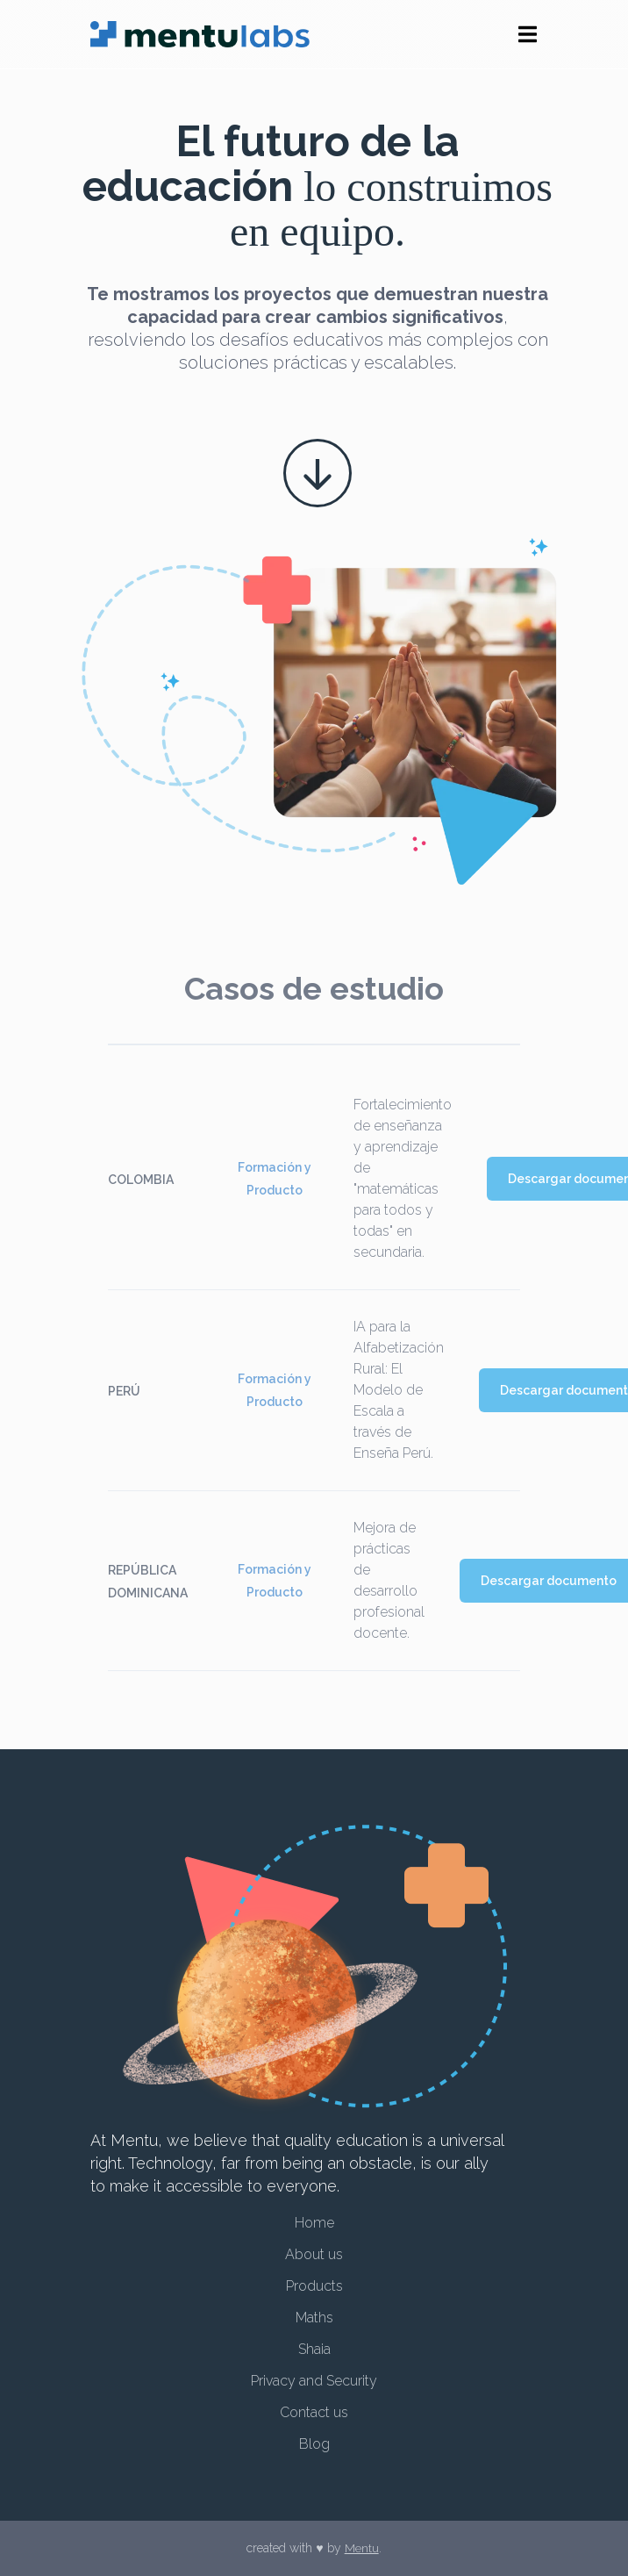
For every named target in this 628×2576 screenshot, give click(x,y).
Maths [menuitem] (314, 2318)
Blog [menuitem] (314, 2443)
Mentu (361, 2549)
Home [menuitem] (314, 2224)
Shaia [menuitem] (314, 2349)
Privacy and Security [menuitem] (314, 2380)
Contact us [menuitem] (313, 2412)
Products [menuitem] (314, 2286)
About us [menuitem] (313, 2256)
